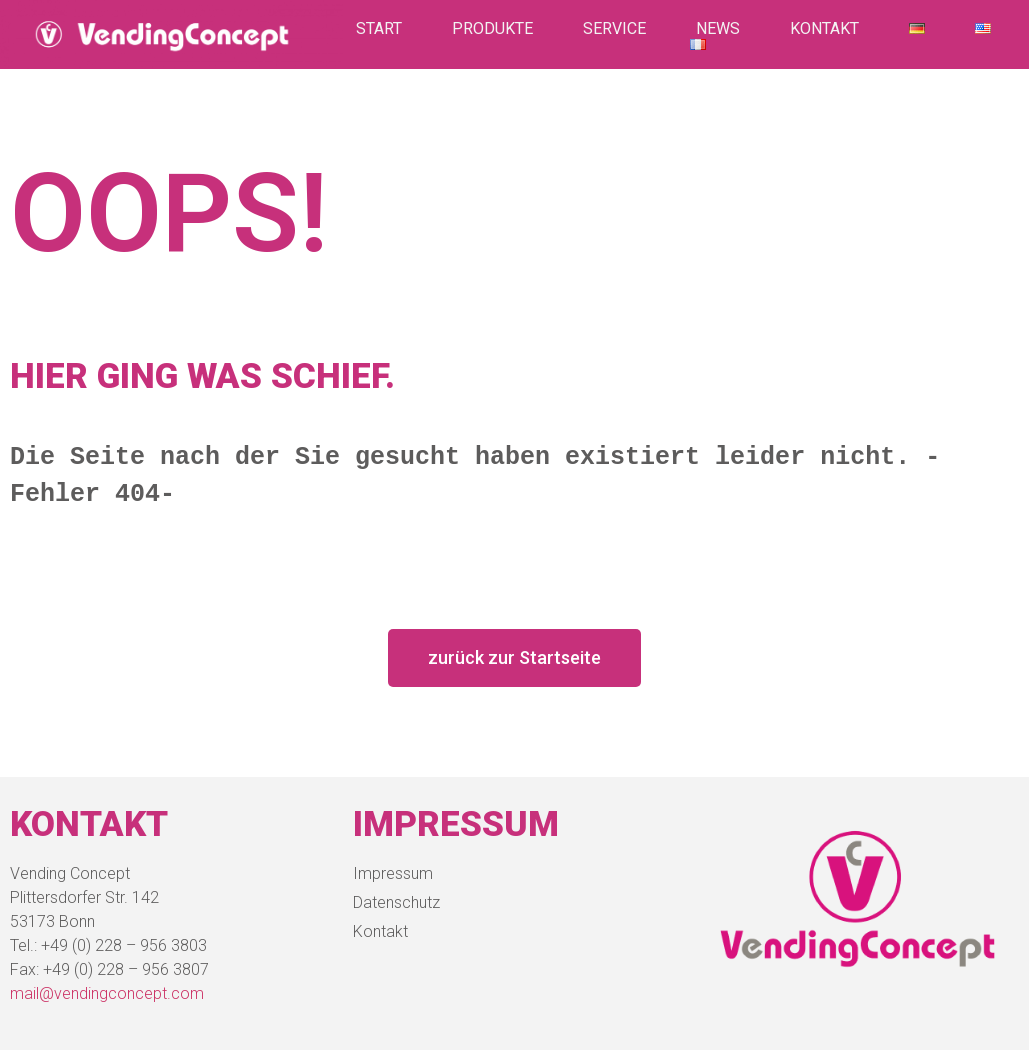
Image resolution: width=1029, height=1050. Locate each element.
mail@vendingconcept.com (107, 993)
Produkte (492, 28)
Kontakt (824, 28)
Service (614, 28)
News (718, 28)
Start (379, 28)
